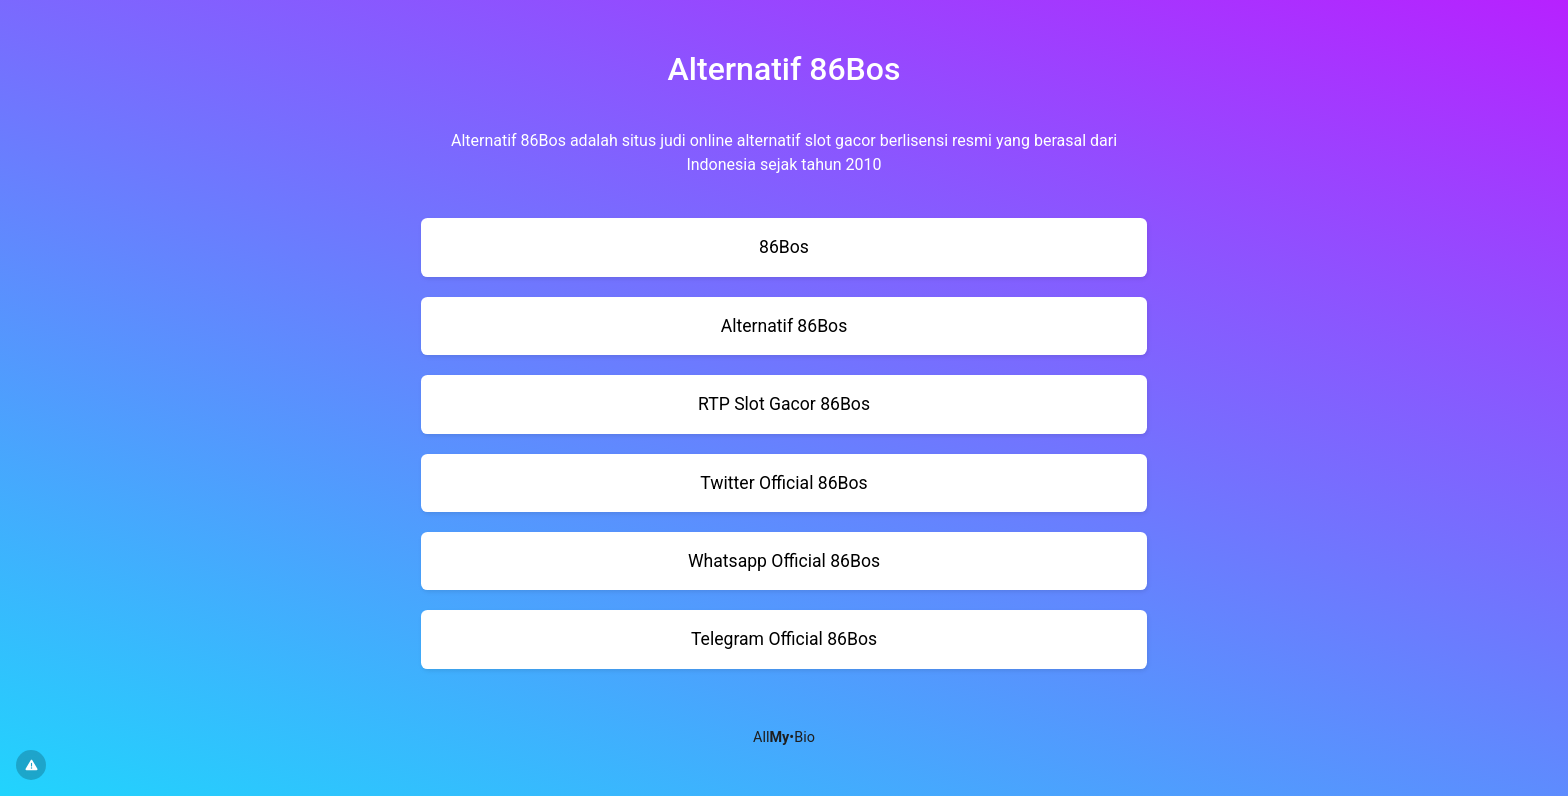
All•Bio (784, 737)
